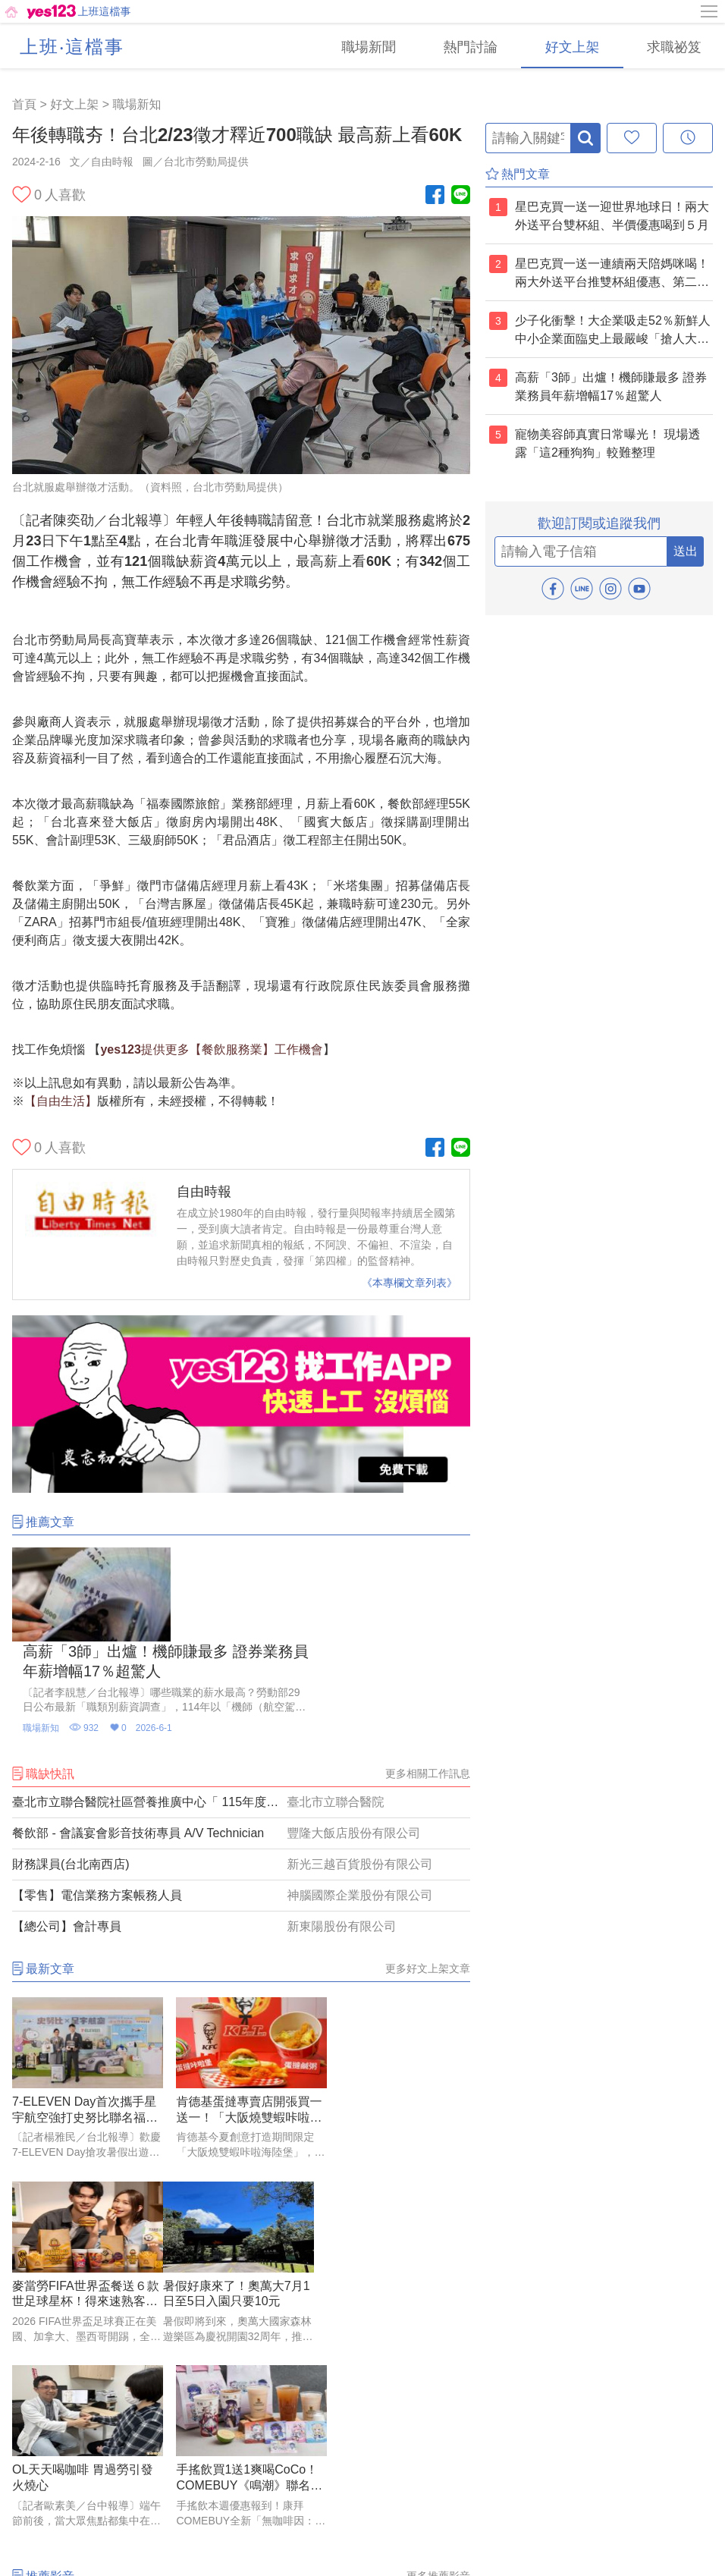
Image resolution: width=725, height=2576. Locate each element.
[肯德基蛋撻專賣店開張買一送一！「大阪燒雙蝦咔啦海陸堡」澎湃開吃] (240, 1987)
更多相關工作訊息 (427, 1679)
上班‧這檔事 (72, 46)
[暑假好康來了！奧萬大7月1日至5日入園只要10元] (83, 2172)
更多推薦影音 (438, 2297)
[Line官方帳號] (460, 196)
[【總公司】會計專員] (241, 1833)
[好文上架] (570, 45)
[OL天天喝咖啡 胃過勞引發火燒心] (240, 2172)
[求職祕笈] (673, 45)
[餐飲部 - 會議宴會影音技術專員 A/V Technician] (241, 1739)
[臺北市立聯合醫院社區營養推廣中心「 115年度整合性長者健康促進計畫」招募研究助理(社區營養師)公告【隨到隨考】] (241, 1708)
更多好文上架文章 (427, 1874)
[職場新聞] (364, 45)
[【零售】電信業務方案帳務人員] (241, 1801)
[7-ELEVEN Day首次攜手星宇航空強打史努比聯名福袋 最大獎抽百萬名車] (83, 1987)
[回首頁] (39, 11)
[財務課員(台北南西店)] (241, 1770)
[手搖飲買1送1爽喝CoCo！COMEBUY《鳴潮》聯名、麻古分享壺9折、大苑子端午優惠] (398, 2172)
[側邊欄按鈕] (710, 11)
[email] (580, 551)
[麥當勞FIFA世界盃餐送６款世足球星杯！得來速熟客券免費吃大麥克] (398, 1987)
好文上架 (74, 104)
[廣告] (241, 1488)
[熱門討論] (467, 45)
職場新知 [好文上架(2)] (136, 104)
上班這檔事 (104, 11)
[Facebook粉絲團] (434, 196)
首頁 (24, 104)
